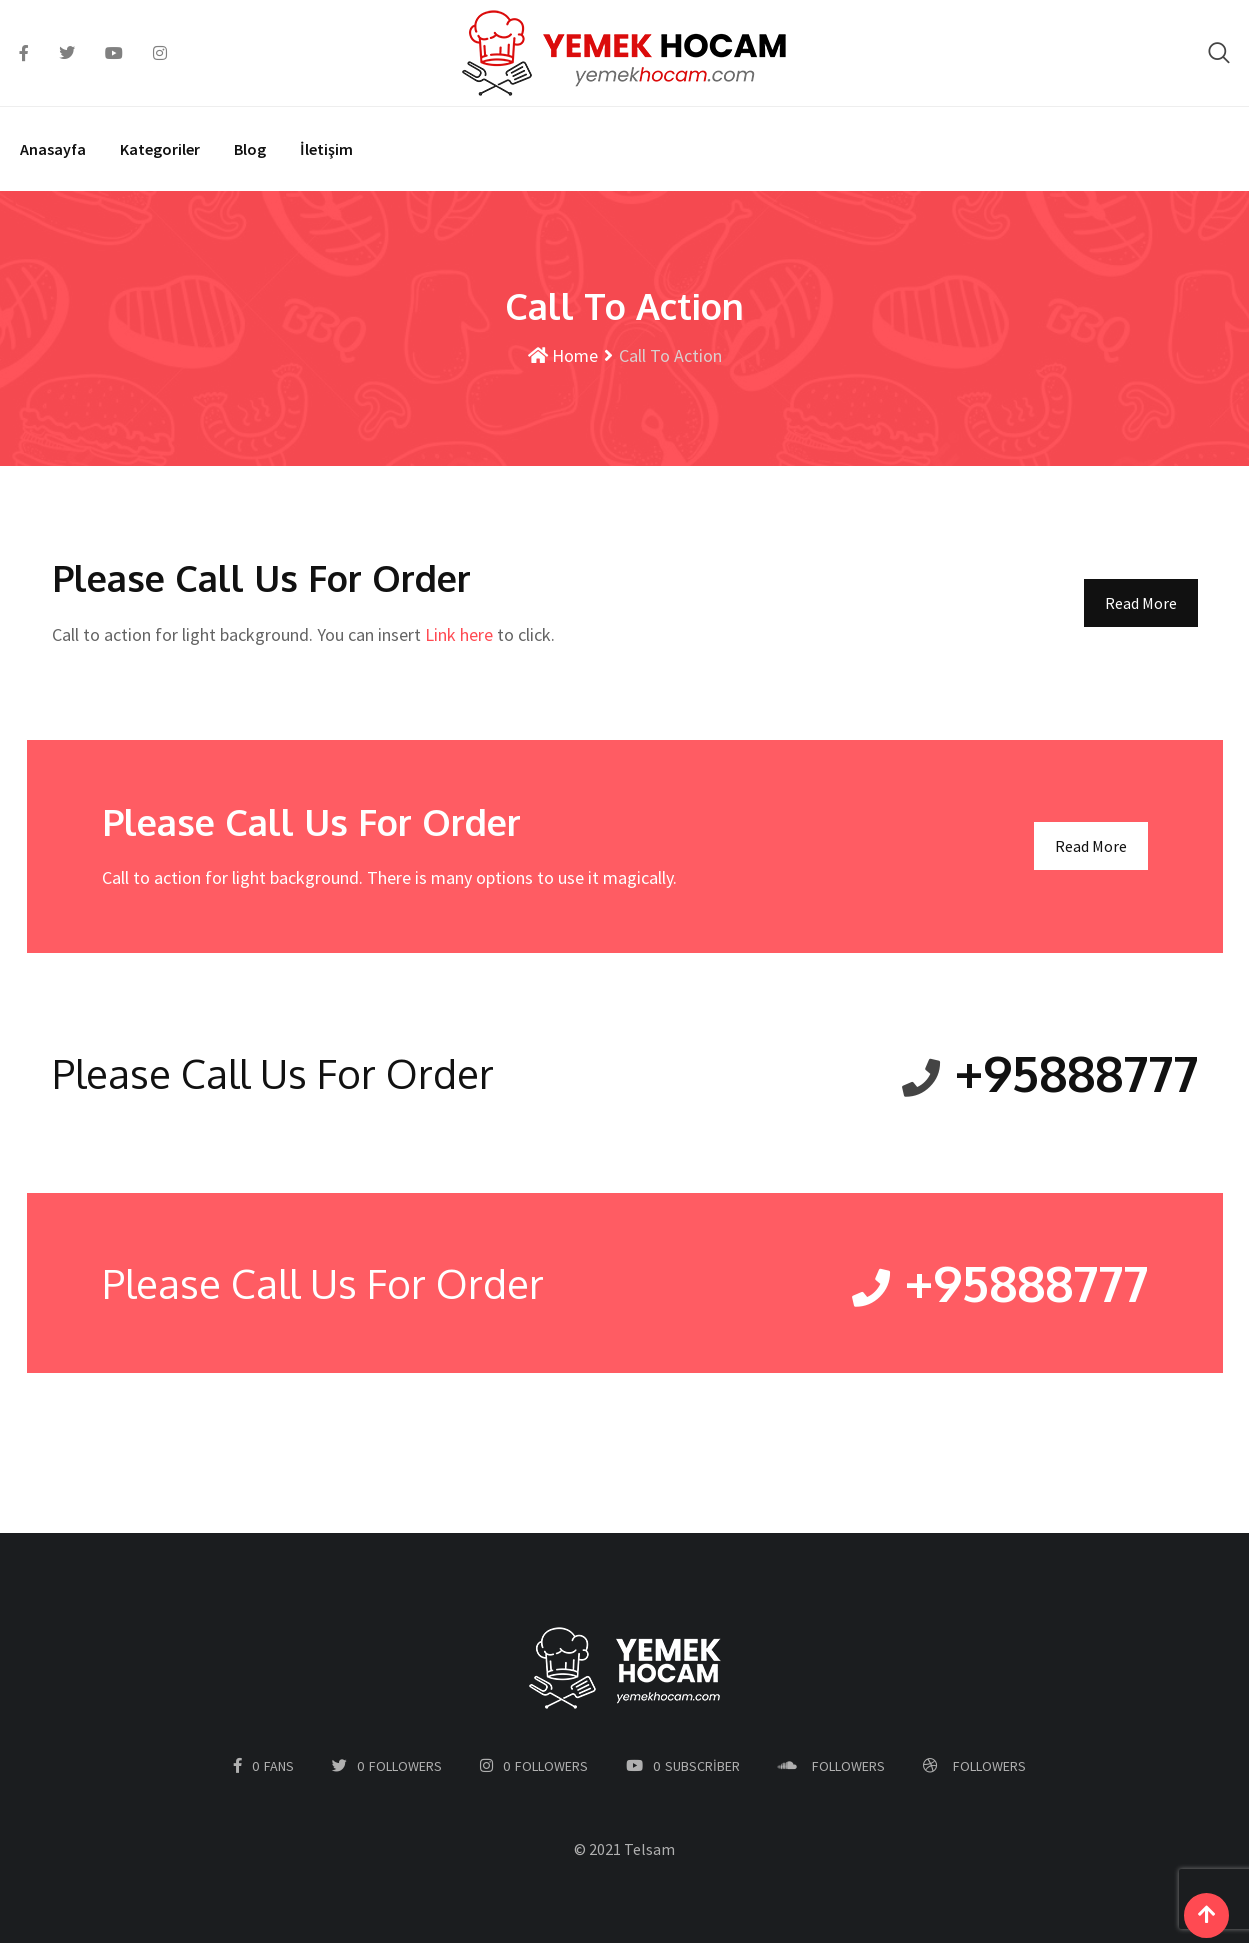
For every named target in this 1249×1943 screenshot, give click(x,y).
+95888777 (1073, 1072)
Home (563, 355)
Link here (459, 634)
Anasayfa (53, 149)
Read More (1141, 603)
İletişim (326, 149)
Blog (250, 149)
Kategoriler (160, 149)
